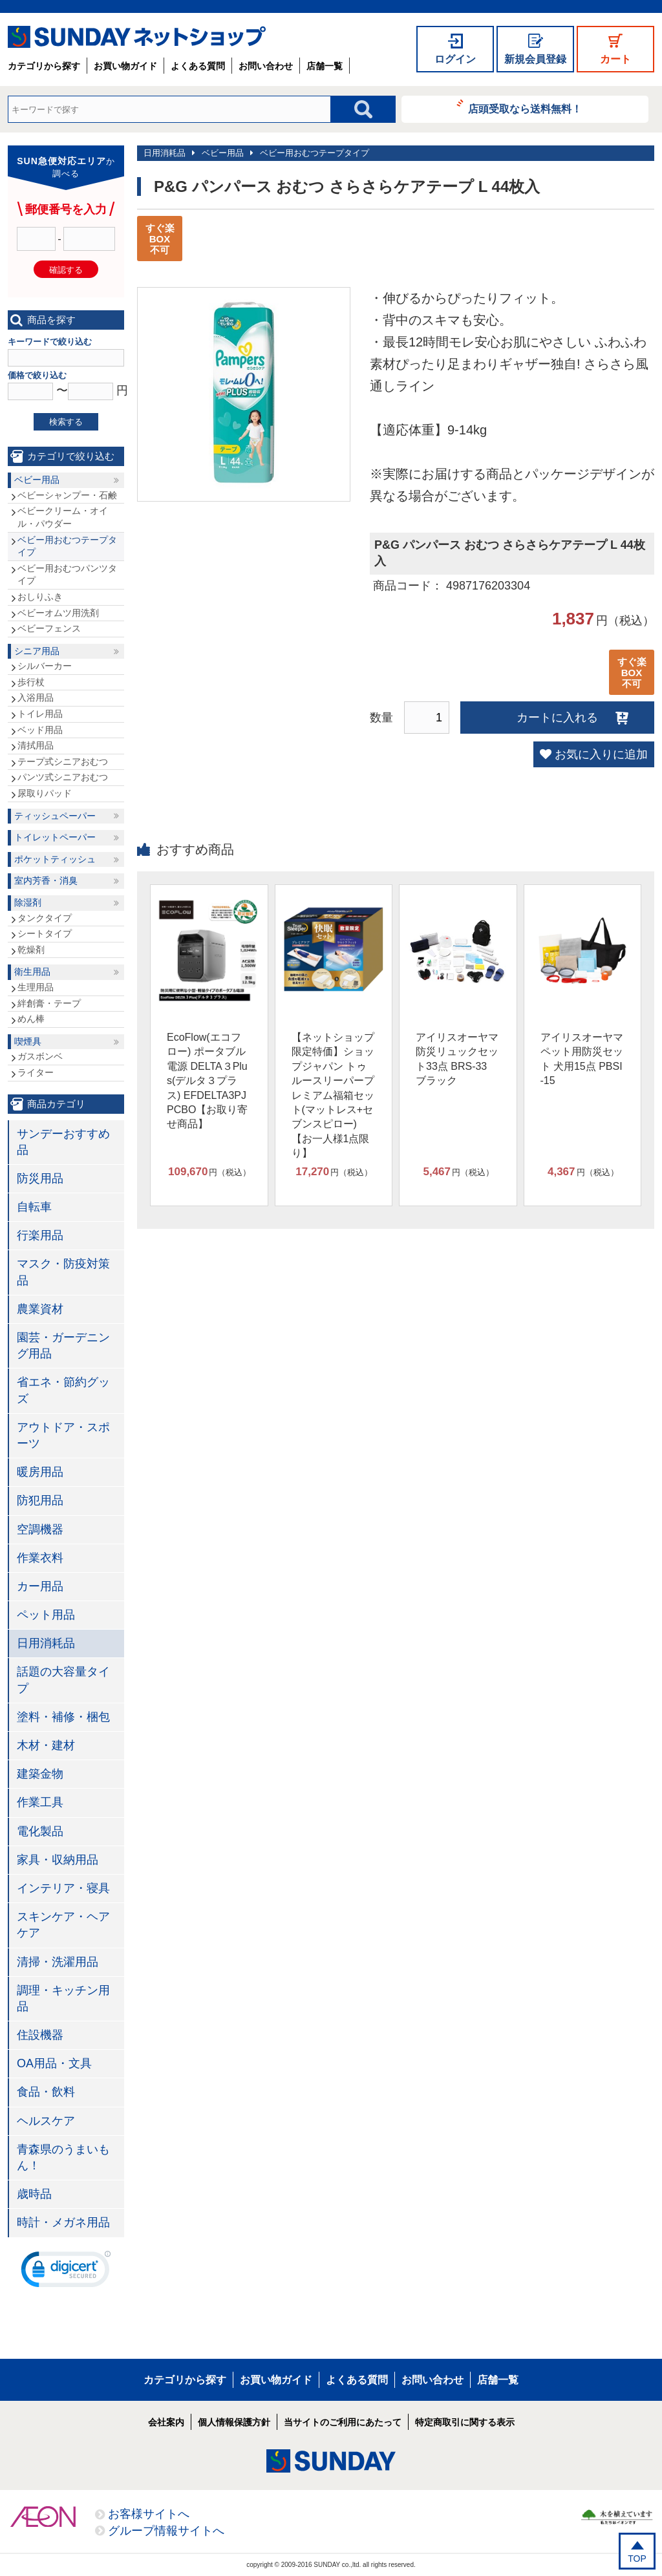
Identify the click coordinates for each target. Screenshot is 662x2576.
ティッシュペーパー (55, 816)
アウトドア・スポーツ (63, 1435)
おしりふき (40, 596)
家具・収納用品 (57, 1859)
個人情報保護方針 (234, 2422)
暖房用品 (40, 1471)
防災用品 (40, 1178)
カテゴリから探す (44, 66)
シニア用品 (36, 651)
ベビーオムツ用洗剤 (58, 613)
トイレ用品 (40, 713)
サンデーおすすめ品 (63, 1141)
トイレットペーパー (55, 837)
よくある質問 (198, 66)
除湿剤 (27, 902)
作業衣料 (40, 1557)
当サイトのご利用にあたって (342, 2422)
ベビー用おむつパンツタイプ (67, 574)
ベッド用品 (40, 730)
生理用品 (35, 987)
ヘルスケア (46, 2120)
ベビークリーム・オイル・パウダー (62, 517)
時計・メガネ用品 (63, 2222)
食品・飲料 (46, 2091)
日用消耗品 (165, 153)
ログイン (455, 59)
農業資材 (40, 1309)
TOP (637, 2558)
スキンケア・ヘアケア (63, 1924)
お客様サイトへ (148, 2513)
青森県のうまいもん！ (63, 2157)
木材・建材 (46, 1745)
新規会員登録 (535, 59)
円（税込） (209, 1172)
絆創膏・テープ (49, 1003)
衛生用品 (32, 971)
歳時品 (34, 2193)
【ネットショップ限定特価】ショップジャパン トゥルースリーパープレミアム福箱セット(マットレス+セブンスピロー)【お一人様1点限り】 (333, 1095)
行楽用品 (40, 1235)
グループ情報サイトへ (166, 2530)
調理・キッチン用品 (63, 1998)
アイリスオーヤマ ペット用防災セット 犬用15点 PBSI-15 (581, 1059)
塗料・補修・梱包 (63, 1716)
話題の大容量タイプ (63, 1679)
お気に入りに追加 (601, 754)
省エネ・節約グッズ (63, 1390)
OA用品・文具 (54, 2063)
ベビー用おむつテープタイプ (314, 153)
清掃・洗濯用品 (57, 1961)
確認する (66, 270)
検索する (66, 422)
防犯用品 (40, 1500)
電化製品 (40, 1831)
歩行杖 (31, 682)
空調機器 (40, 1529)
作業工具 (40, 1802)
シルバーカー (44, 666)
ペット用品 (46, 1614)
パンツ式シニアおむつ (62, 777)
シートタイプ (44, 933)
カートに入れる (557, 717)
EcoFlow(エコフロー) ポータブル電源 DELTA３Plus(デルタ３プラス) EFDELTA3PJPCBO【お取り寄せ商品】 (207, 1080)
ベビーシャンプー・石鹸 (67, 495)
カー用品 (40, 1586)
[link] (66, 2272)
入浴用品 (35, 697)
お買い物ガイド (125, 66)
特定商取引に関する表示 (465, 2422)
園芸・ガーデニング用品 (63, 1345)
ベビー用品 (223, 153)
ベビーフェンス (49, 628)
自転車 (34, 1206)
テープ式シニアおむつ (62, 761)
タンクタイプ (44, 918)
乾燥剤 (31, 949)
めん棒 (31, 1019)
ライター (35, 1072)
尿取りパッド (44, 793)
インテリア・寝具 (63, 1888)
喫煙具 (27, 1041)
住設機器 (40, 2034)
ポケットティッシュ (55, 859)
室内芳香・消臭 (46, 880)
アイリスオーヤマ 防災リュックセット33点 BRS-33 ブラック (457, 1059)
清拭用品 (35, 745)
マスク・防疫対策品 (63, 1271)
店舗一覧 (324, 66)
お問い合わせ (266, 66)
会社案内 (166, 2422)
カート (615, 59)
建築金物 (40, 1773)
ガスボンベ (40, 1056)
